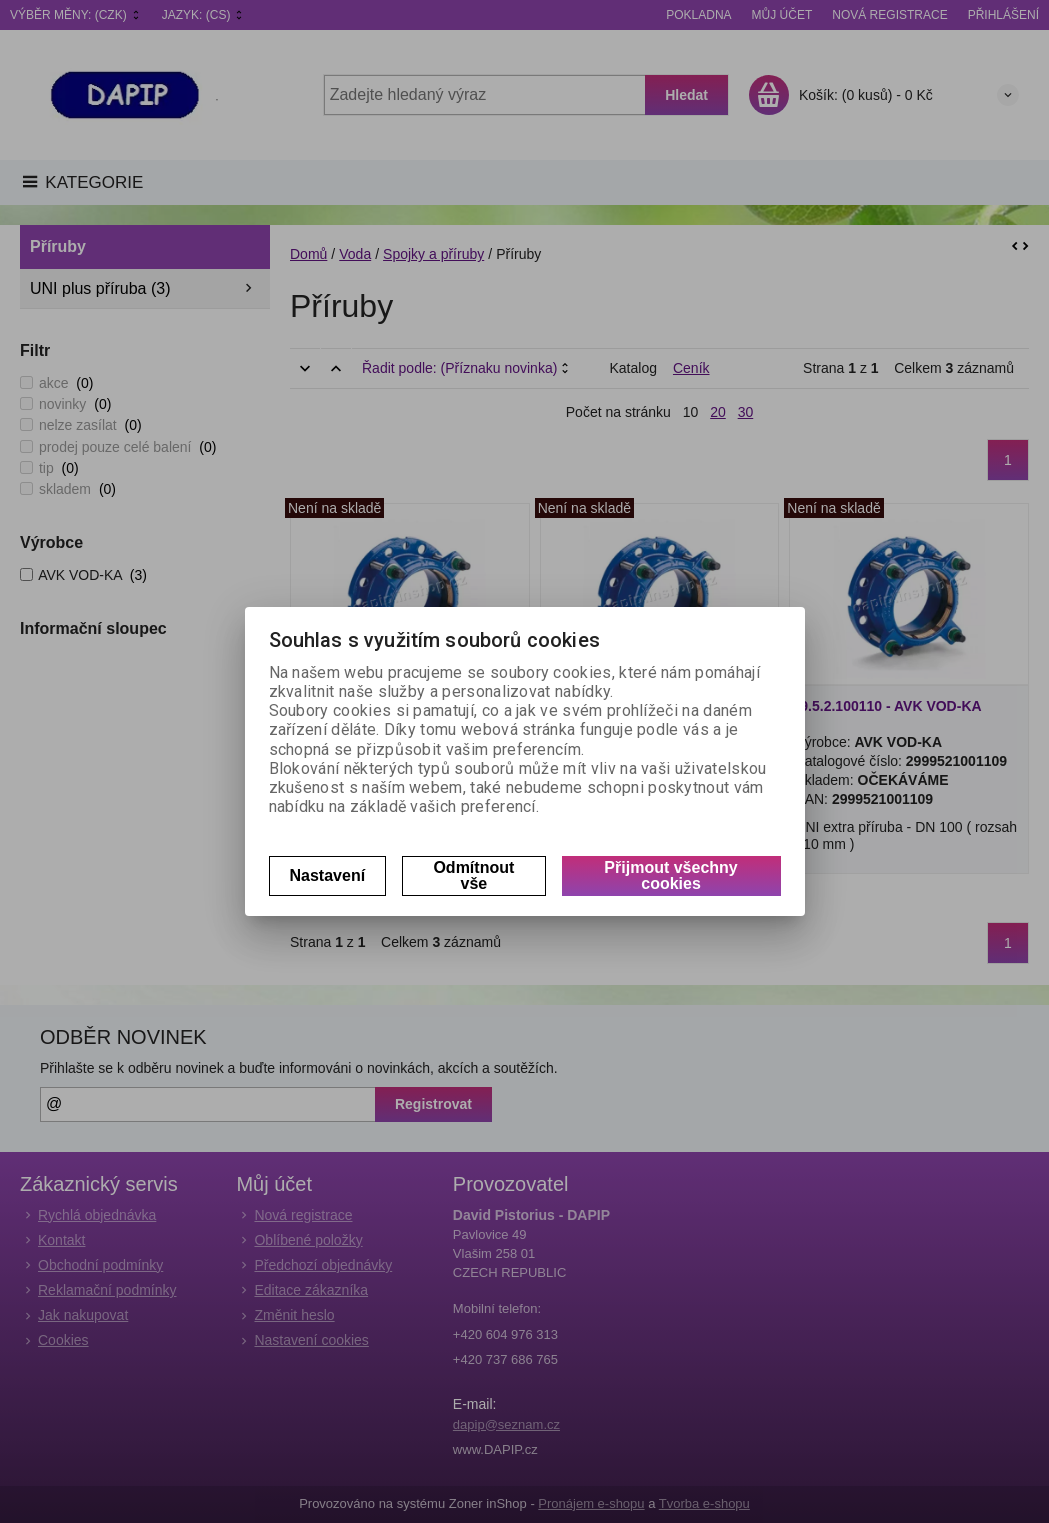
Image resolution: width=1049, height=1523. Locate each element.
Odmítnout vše (473, 875)
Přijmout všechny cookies (670, 875)
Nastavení (328, 875)
